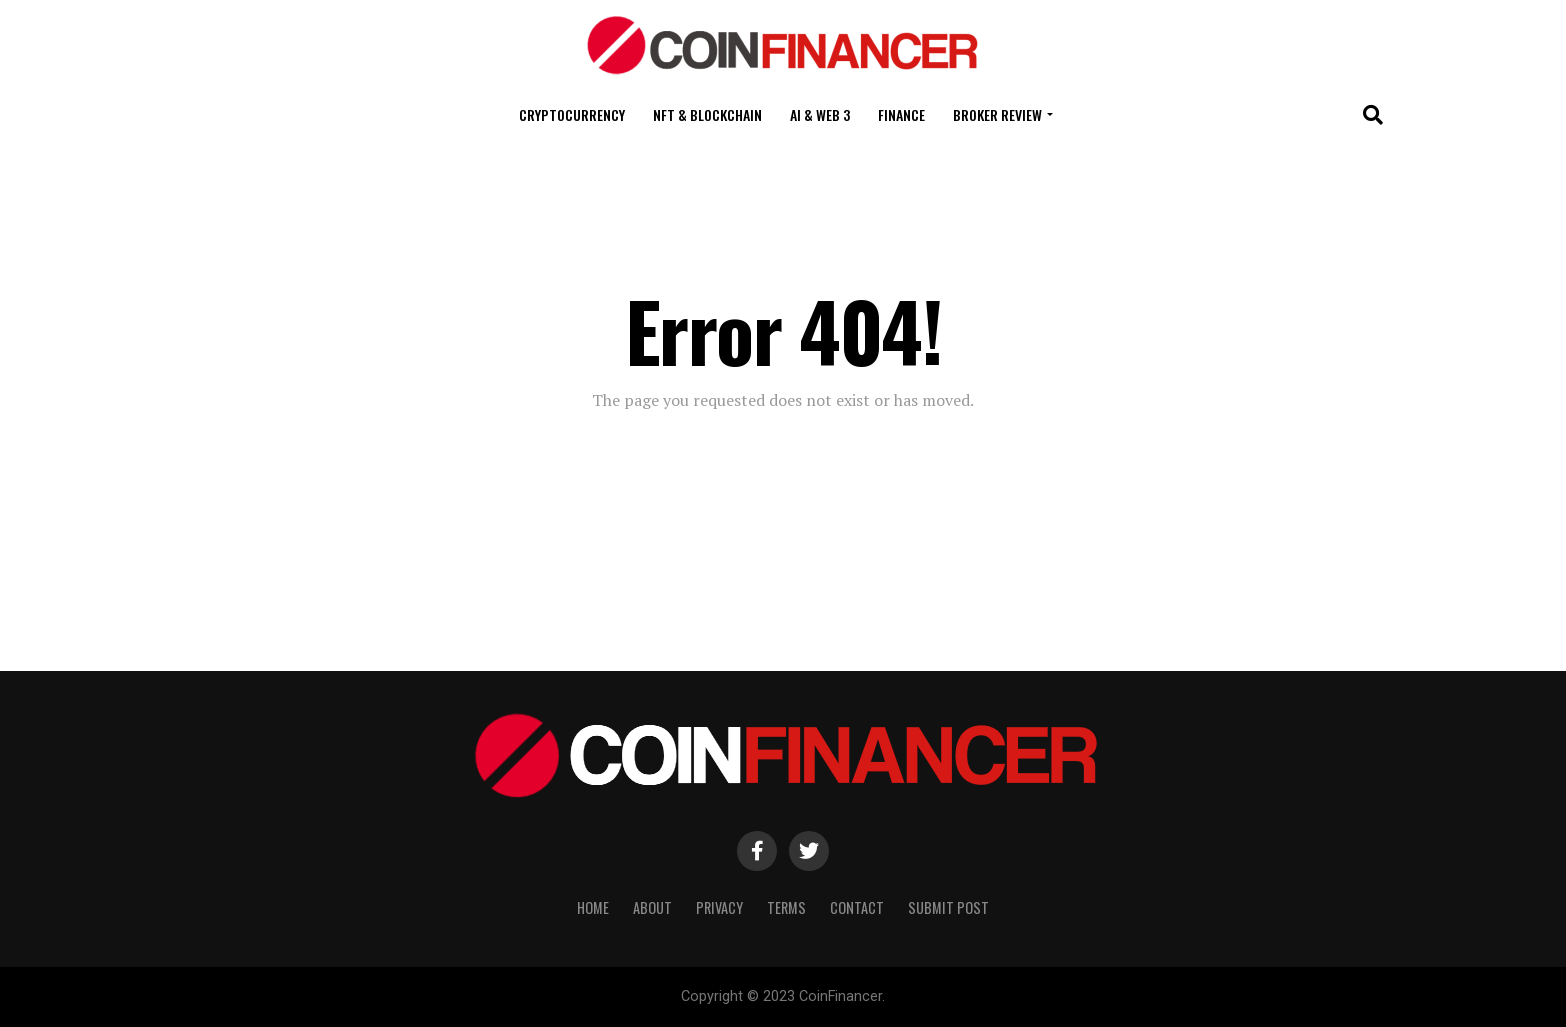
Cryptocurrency (572, 114)
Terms (786, 907)
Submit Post (948, 907)
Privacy (719, 907)
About (652, 907)
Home (593, 907)
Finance (901, 114)
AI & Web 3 (820, 114)
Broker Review (997, 114)
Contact (857, 907)
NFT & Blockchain (707, 114)
